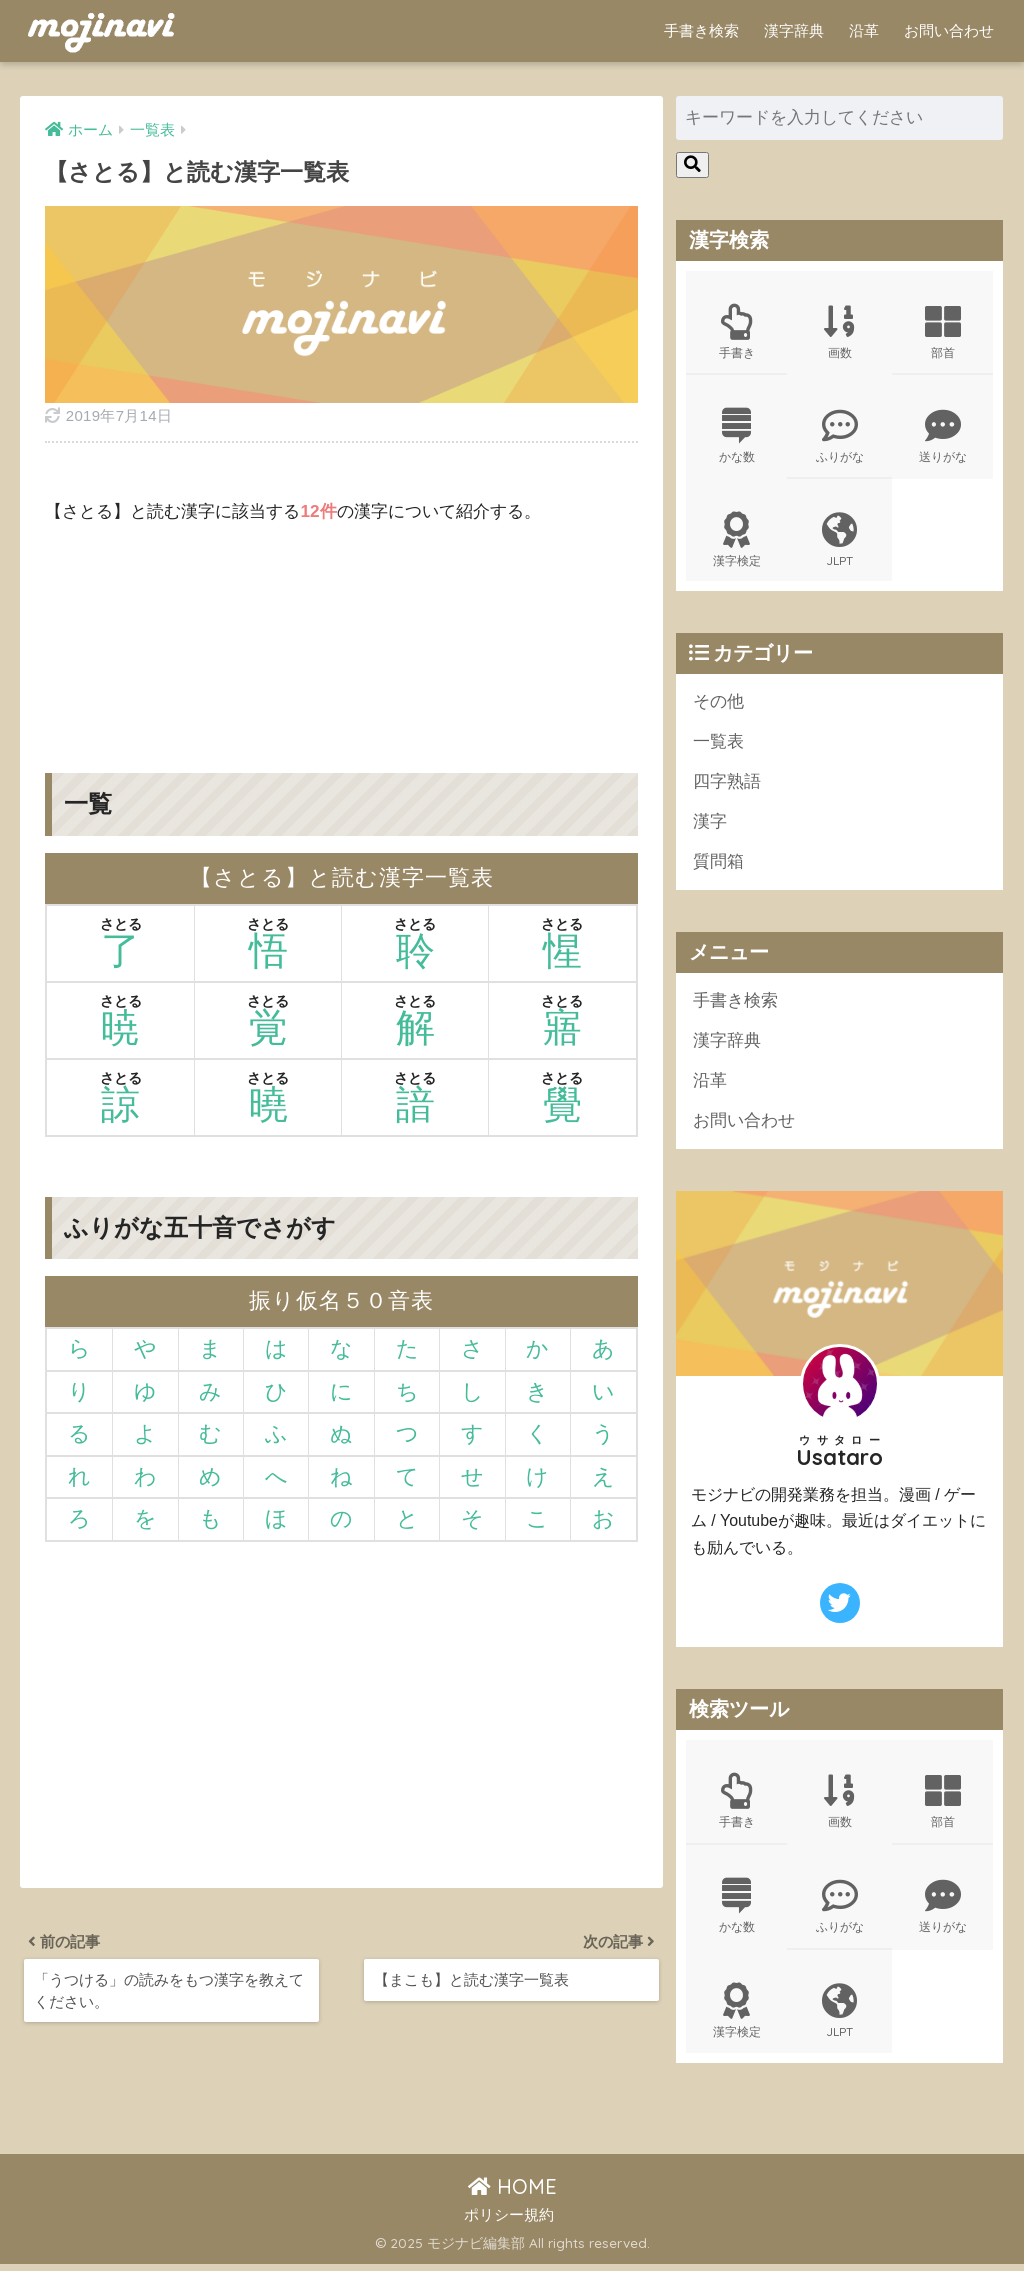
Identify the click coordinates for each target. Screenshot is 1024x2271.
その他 (718, 703)
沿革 (864, 30)
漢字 (710, 825)
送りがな (943, 437)
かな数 (737, 437)
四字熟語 (727, 784)
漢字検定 (737, 542)
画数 (839, 332)
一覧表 (718, 744)
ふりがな (839, 437)
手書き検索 (701, 30)
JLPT (839, 542)
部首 (943, 332)
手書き (737, 332)
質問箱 (718, 865)
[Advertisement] (341, 634)
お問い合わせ (949, 30)
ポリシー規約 (509, 2221)
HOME (512, 2192)
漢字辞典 (794, 30)
